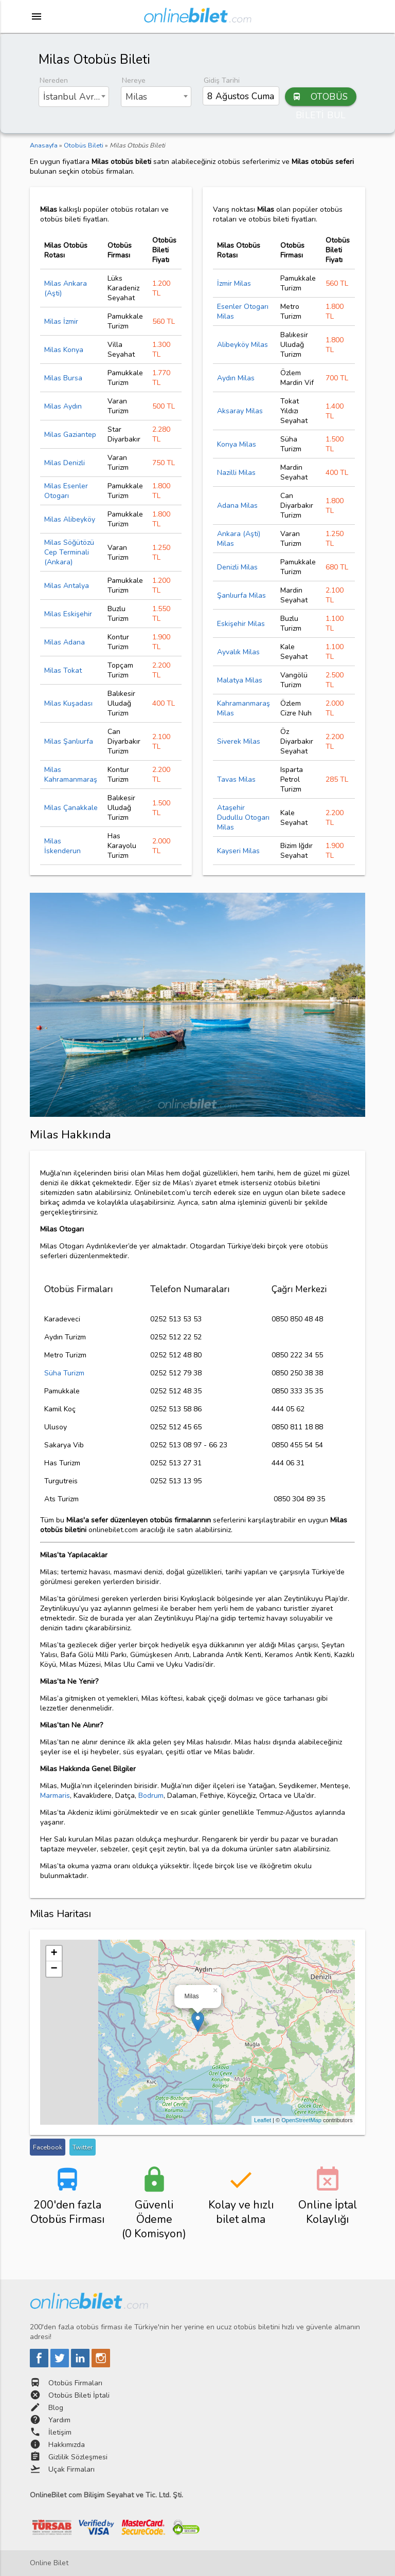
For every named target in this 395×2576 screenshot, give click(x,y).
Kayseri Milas (238, 851)
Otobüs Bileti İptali (79, 2395)
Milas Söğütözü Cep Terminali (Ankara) (69, 552)
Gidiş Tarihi (222, 80)
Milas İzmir (61, 321)
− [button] (53, 1969)
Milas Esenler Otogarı (66, 491)
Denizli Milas (237, 567)
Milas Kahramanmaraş (70, 774)
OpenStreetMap (301, 2120)
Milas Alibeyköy (69, 519)
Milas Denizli (64, 463)
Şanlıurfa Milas (241, 595)
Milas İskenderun (62, 846)
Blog (55, 2408)
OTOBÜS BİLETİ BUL (320, 96)
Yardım (59, 2420)
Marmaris (55, 1795)
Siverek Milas (238, 741)
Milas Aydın (63, 406)
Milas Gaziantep (70, 434)
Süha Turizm (64, 1373)
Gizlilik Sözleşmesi (77, 2457)
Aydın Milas (236, 378)
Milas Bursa (63, 378)
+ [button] (53, 1953)
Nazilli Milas (236, 472)
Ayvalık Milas (238, 652)
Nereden (54, 80)
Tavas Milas (236, 779)
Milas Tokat (63, 670)
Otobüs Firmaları (75, 2383)
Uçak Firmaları (71, 2469)
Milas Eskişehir (68, 614)
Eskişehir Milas (241, 624)
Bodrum (151, 1795)
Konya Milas (236, 444)
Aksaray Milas (240, 411)
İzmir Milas (234, 283)
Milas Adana (64, 642)
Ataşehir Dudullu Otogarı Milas (243, 817)
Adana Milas (237, 505)
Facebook (47, 2147)
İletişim (59, 2432)
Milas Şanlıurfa (68, 741)
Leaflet (262, 2120)
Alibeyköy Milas (242, 344)
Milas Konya (63, 350)
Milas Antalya (66, 586)
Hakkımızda (66, 2445)
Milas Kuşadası (68, 703)
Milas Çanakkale (71, 808)
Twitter (83, 2147)
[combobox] (74, 96)
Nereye (134, 80)
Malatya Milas (239, 680)
